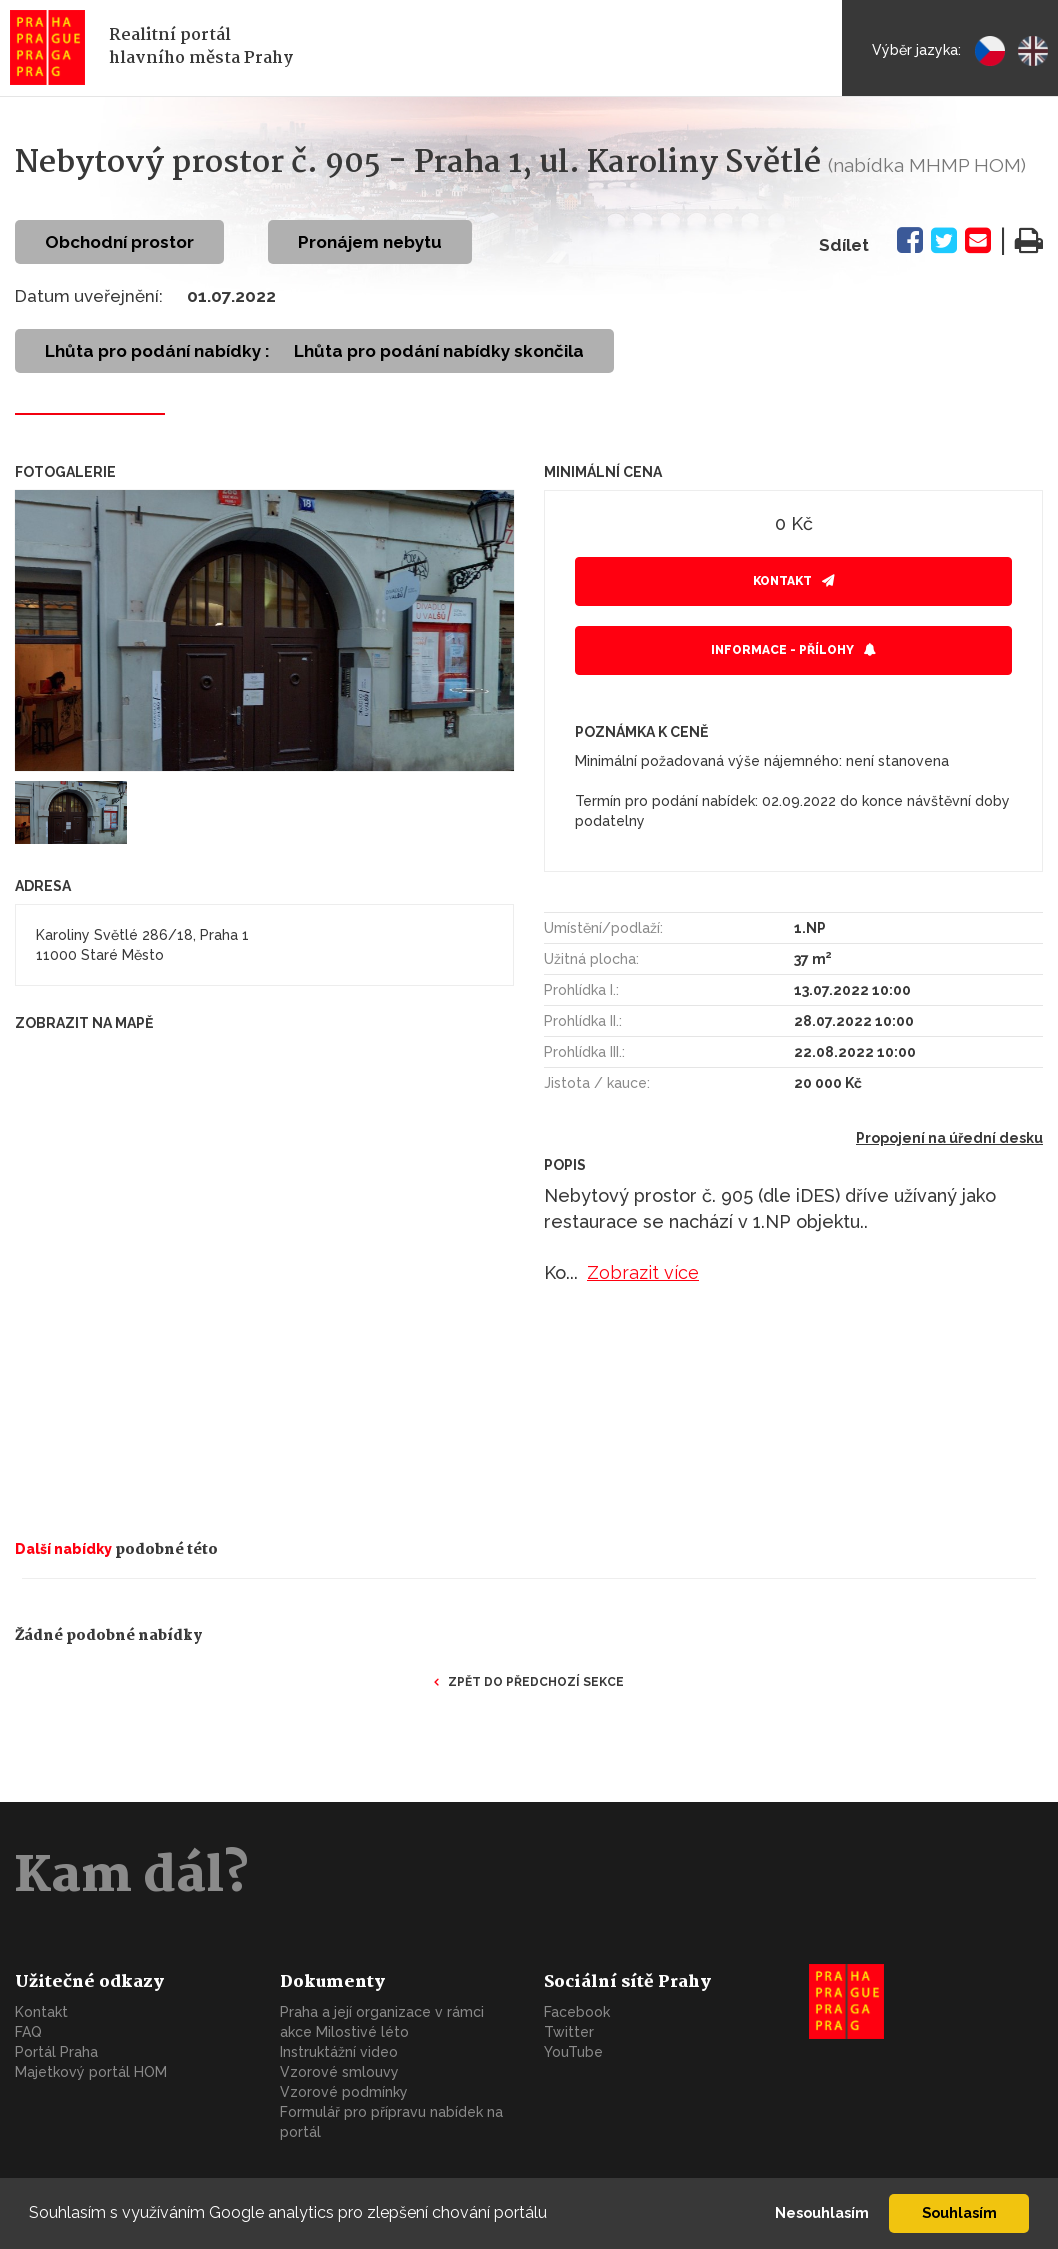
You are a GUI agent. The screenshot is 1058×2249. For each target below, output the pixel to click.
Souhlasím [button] (959, 2212)
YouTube (573, 2052)
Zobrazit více (643, 1272)
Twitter (569, 2032)
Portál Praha (56, 2052)
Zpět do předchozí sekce (536, 1682)
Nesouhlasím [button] (822, 2212)
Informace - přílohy (782, 650)
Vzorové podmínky (344, 2092)
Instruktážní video (339, 2052)
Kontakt (782, 581)
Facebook (577, 2012)
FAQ (28, 2032)
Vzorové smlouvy (339, 2072)
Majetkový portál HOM (91, 2072)
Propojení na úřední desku (949, 1138)
